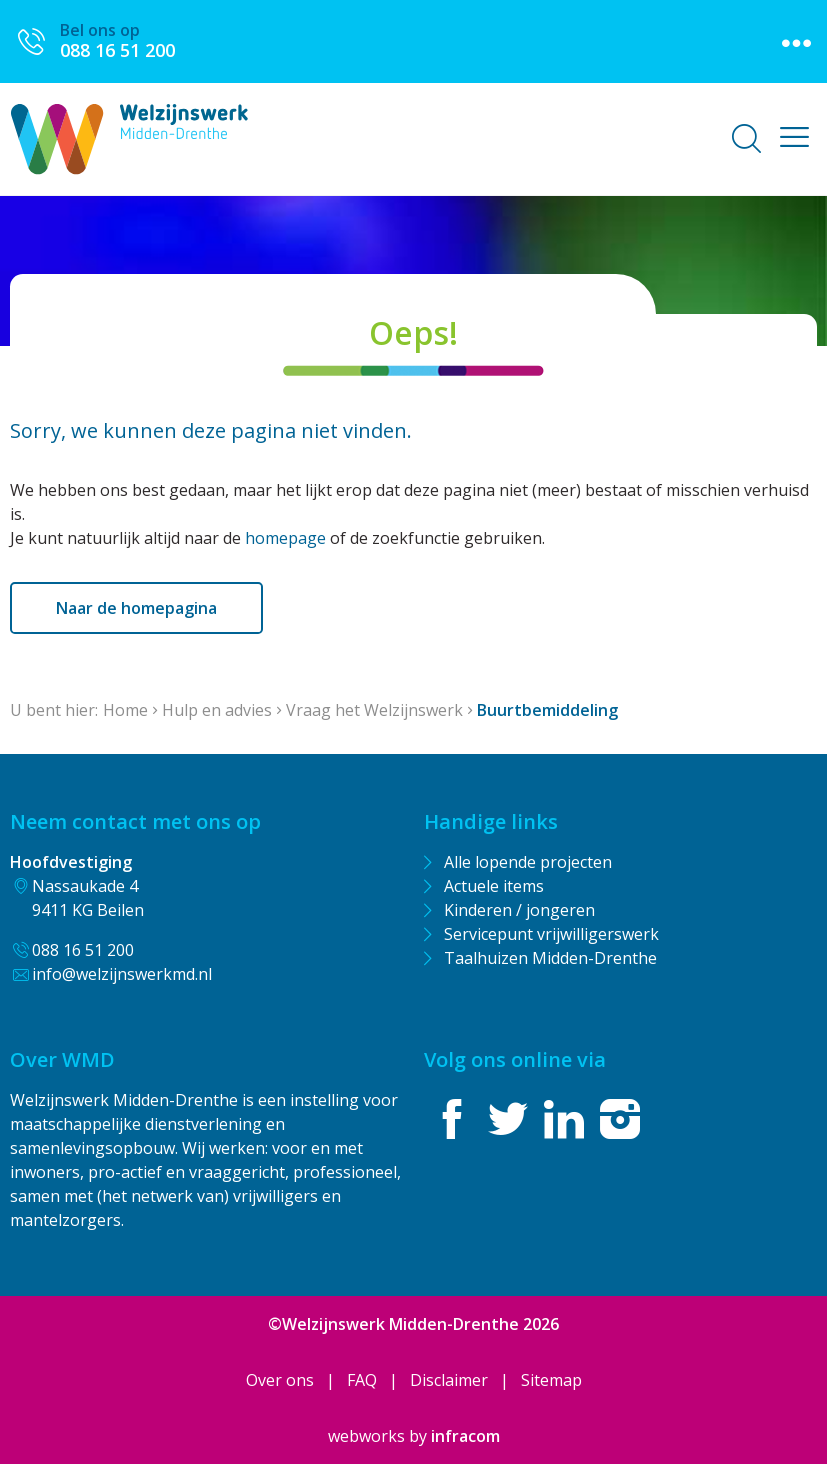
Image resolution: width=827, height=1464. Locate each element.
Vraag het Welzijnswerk (374, 710)
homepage (285, 538)
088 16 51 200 (83, 950)
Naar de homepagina (136, 608)
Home (125, 710)
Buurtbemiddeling (547, 710)
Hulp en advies (217, 710)
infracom (465, 1436)
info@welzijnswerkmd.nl (122, 974)
